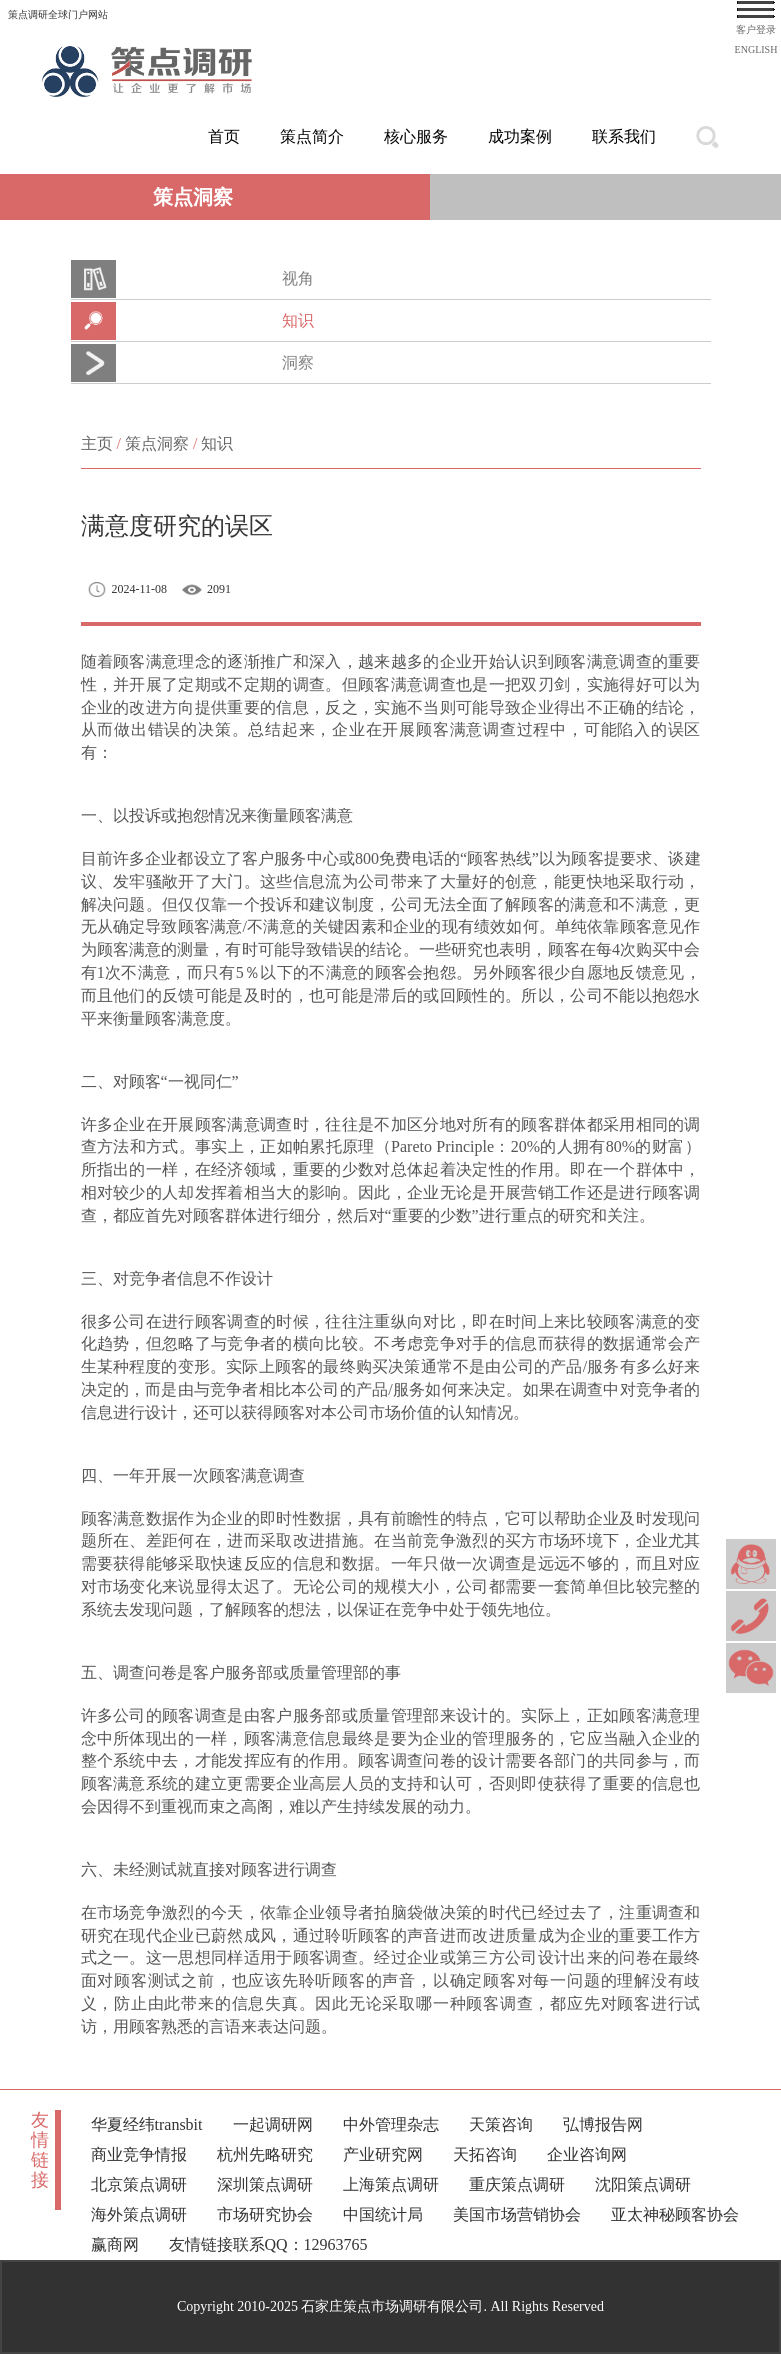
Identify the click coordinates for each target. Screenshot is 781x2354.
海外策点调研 (139, 2214)
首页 (224, 136)
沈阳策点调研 (643, 2184)
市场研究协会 (265, 2214)
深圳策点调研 (265, 2184)
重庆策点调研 (517, 2184)
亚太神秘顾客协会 (675, 2214)
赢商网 (115, 2244)
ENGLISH (756, 49)
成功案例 (520, 136)
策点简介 (312, 136)
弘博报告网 (603, 2124)
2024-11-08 (140, 589)
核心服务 (416, 136)
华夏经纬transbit (147, 2124)
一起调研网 (273, 2124)
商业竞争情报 (139, 2154)
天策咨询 (501, 2124)
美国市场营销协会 (517, 2214)
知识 (217, 443)
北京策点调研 (139, 2184)
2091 (219, 589)
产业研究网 (383, 2154)
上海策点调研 (391, 2184)
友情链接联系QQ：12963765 (268, 2244)
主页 (97, 443)
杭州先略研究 (265, 2154)
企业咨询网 (587, 2154)
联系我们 (624, 136)
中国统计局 (383, 2214)
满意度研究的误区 (177, 526)
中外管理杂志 (391, 2124)
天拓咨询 (485, 2154)
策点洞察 (157, 443)
